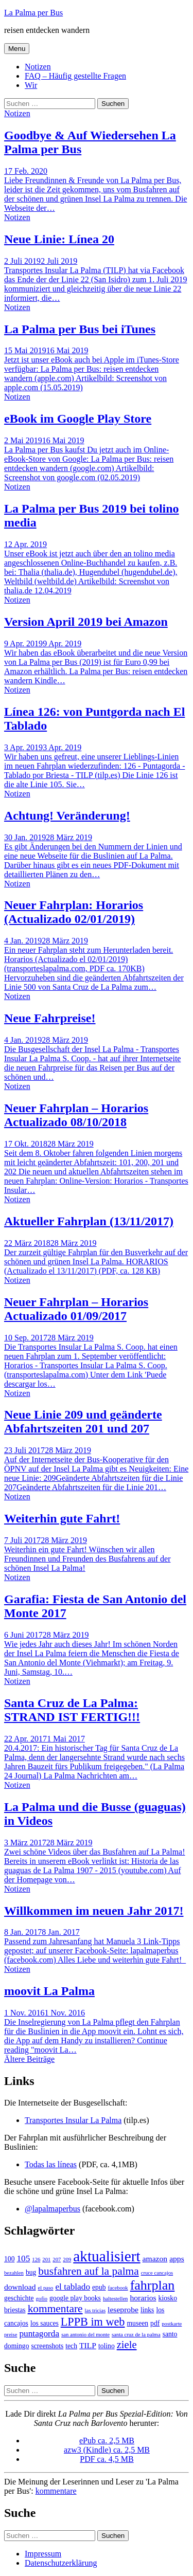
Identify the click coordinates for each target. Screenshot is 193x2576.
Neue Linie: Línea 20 (59, 239)
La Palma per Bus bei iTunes (79, 329)
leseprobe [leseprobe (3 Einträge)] (123, 2309)
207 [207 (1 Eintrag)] (56, 2259)
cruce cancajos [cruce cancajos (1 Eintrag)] (157, 2273)
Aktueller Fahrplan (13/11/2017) (88, 1221)
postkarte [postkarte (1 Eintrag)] (172, 2324)
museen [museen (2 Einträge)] (137, 2323)
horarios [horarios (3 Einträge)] (143, 2297)
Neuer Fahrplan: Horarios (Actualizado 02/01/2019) (73, 912)
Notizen (38, 66)
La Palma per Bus (33, 12)
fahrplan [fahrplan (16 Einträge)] (152, 2285)
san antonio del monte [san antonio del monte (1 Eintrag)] (85, 2334)
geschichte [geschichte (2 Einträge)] (19, 2298)
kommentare (56, 2491)
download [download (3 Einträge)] (20, 2286)
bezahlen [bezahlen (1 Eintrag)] (14, 2273)
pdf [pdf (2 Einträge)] (155, 2323)
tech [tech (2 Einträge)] (71, 2346)
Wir (31, 85)
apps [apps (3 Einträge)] (176, 2258)
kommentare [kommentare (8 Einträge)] (55, 2308)
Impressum (43, 2553)
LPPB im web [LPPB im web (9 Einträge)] (93, 2321)
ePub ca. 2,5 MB (106, 2440)
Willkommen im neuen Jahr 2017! (93, 1910)
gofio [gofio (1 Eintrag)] (42, 2298)
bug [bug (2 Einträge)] (31, 2272)
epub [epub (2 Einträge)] (99, 2287)
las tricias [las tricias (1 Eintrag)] (95, 2310)
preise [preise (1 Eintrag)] (10, 2334)
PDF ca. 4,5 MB (106, 2459)
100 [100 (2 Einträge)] (9, 2259)
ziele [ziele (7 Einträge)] (127, 2344)
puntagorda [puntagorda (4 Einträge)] (39, 2333)
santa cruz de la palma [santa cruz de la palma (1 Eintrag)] (136, 2334)
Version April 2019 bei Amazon (86, 621)
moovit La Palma (49, 1991)
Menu (16, 48)
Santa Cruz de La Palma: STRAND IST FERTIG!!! (72, 1710)
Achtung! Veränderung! (67, 815)
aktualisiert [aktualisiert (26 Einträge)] (106, 2256)
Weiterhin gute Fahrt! (62, 1518)
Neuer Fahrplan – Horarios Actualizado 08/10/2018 (76, 1115)
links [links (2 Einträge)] (147, 2310)
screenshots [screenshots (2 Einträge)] (47, 2346)
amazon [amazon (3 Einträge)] (155, 2258)
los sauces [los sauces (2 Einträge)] (44, 2323)
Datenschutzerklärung (61, 2563)
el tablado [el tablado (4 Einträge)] (72, 2287)
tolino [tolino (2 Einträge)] (106, 2346)
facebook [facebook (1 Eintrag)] (118, 2288)
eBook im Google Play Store (77, 418)
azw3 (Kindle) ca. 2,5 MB (107, 2449)
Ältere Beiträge (29, 2059)
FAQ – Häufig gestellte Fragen (75, 75)
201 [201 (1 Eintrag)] (46, 2259)
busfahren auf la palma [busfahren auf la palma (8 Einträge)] (88, 2271)
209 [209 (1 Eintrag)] (67, 2259)
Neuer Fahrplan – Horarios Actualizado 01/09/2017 (76, 1308)
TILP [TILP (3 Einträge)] (87, 2345)
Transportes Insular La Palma (73, 2120)
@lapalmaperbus (52, 2208)
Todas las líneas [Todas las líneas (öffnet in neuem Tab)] (51, 2164)
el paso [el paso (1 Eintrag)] (46, 2288)
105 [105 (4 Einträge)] (23, 2258)
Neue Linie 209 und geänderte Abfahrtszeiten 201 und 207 (83, 1421)
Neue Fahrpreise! (50, 1018)
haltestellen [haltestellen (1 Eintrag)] (115, 2298)
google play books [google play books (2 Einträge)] (75, 2298)
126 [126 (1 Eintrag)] (36, 2259)
